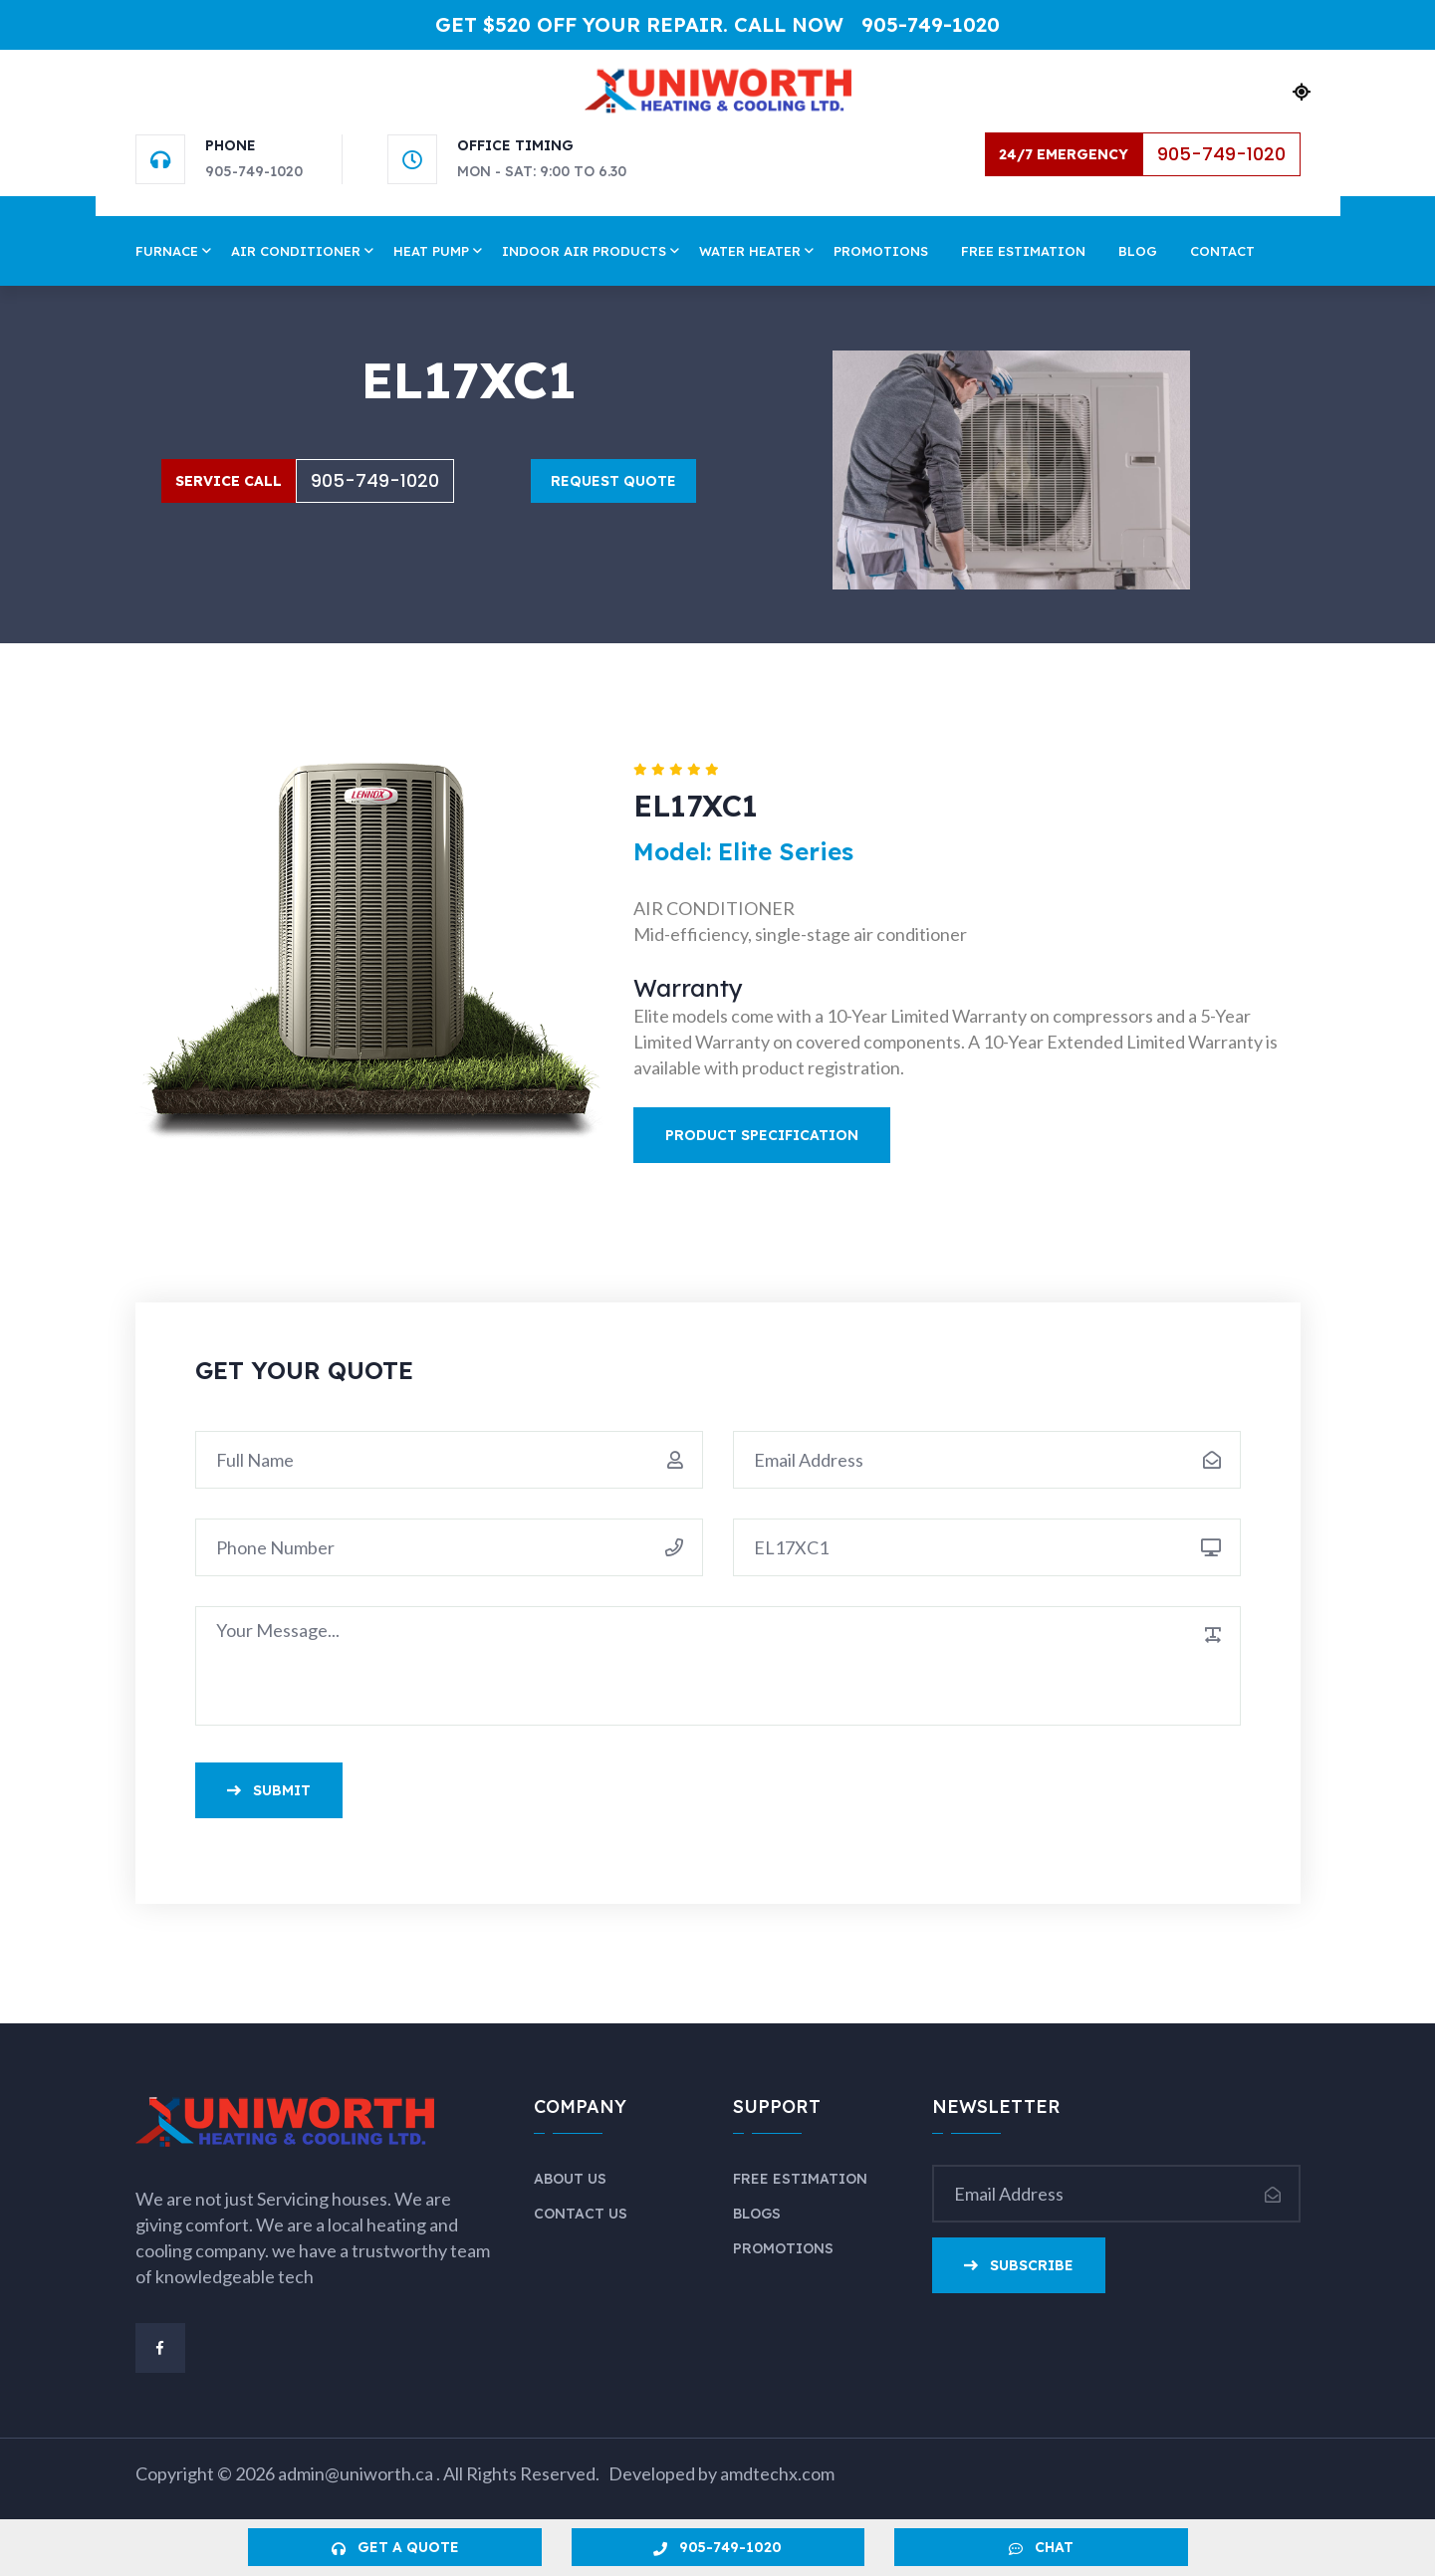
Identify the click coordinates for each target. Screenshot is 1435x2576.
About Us (570, 2179)
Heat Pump (431, 251)
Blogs (757, 2214)
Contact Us (580, 2214)
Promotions (881, 251)
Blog (1137, 251)
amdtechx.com (777, 2473)
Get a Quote (395, 2547)
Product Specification (761, 1135)
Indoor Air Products (584, 251)
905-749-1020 (930, 24)
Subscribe (1019, 2266)
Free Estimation (1023, 251)
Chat (1041, 2547)
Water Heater (750, 251)
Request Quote (613, 481)
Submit (269, 1791)
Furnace (166, 251)
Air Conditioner (295, 251)
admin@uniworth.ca (357, 2473)
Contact (1222, 251)
